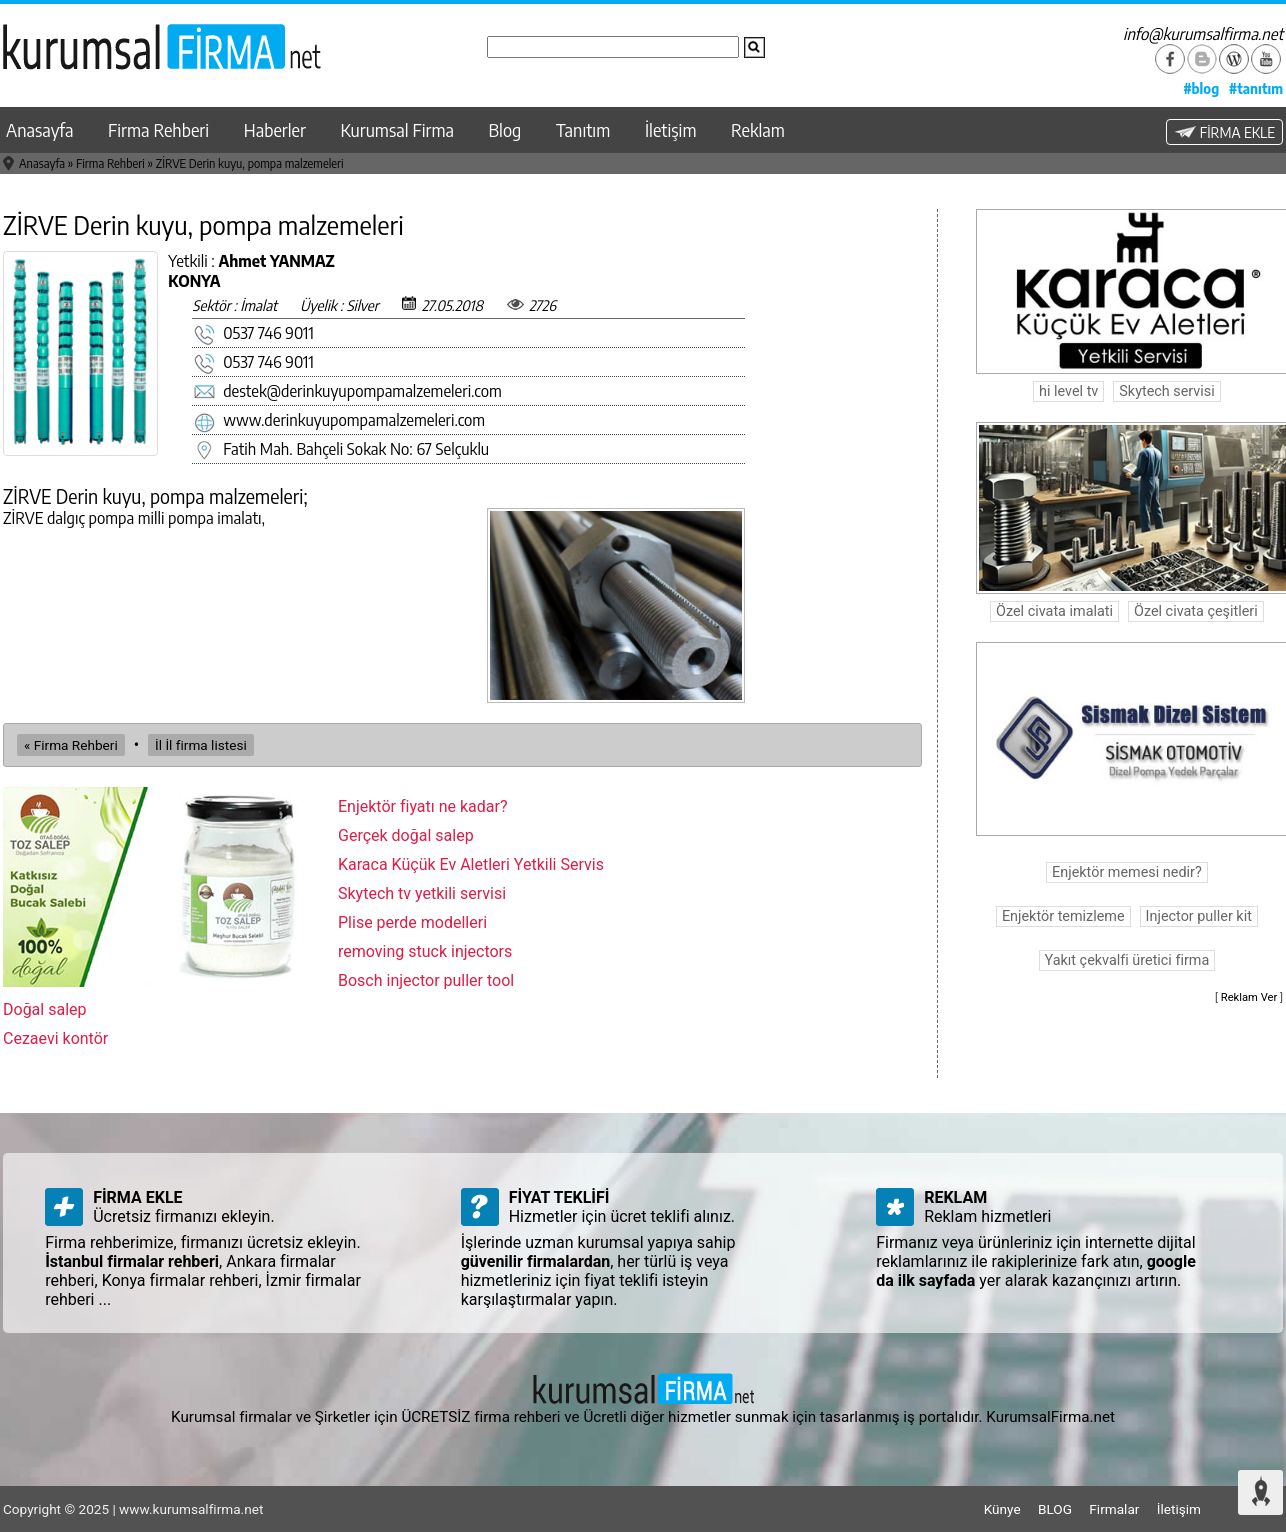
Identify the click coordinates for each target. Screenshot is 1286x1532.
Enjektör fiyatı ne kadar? (423, 806)
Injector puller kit (1199, 916)
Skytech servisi (1166, 391)
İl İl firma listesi (201, 745)
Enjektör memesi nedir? (1127, 872)
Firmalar (1114, 1509)
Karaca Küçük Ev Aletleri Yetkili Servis (471, 864)
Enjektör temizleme (1063, 916)
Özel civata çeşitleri (1196, 611)
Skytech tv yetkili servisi (422, 893)
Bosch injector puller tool (426, 980)
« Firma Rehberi (71, 745)
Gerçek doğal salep (406, 835)
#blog (1201, 88)
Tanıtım (583, 130)
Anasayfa (39, 130)
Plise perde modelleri (412, 922)
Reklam (758, 130)
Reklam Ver (1249, 997)
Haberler (275, 130)
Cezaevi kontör (55, 1038)
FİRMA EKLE (1224, 132)
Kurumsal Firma (397, 130)
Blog (505, 130)
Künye (1002, 1509)
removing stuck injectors (425, 951)
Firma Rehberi (158, 130)
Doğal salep (45, 1009)
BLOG (1055, 1509)
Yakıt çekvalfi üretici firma (1127, 960)
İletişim (671, 130)
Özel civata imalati (1054, 611)
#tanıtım (1256, 88)
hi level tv (1068, 391)
